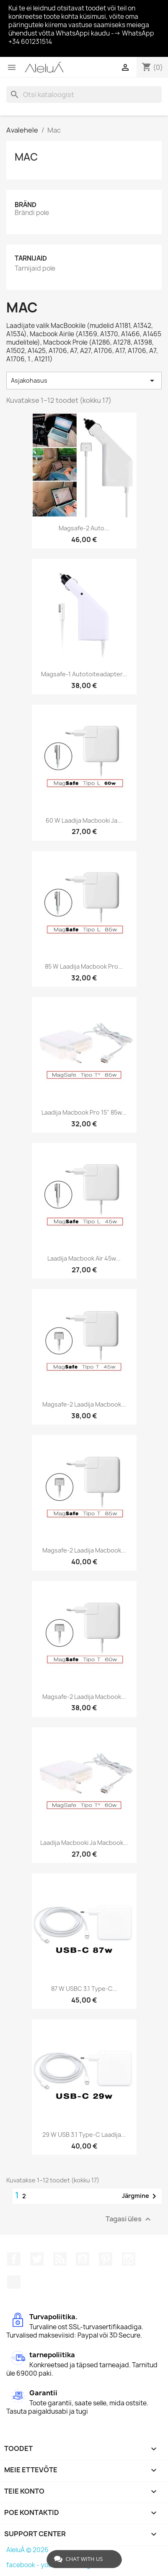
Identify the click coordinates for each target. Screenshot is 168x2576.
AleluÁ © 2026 (27, 2549)
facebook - (23, 2565)
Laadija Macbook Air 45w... (84, 1258)
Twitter (37, 2259)
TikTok (14, 2282)
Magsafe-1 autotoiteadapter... (84, 674)
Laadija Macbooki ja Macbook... (84, 1843)
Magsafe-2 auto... (84, 528)
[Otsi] (84, 94)
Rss (60, 2259)
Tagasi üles (129, 2219)
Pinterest (105, 2259)
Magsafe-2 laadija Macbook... (84, 1404)
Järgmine (140, 2196)
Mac (26, 157)
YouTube (82, 2259)
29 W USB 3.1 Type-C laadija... (84, 2135)
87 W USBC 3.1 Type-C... (84, 1989)
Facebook (14, 2259)
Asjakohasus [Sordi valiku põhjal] (84, 381)
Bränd (25, 204)
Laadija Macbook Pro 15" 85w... (84, 1112)
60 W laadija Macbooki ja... (84, 820)
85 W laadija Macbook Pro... (84, 966)
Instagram (128, 2259)
